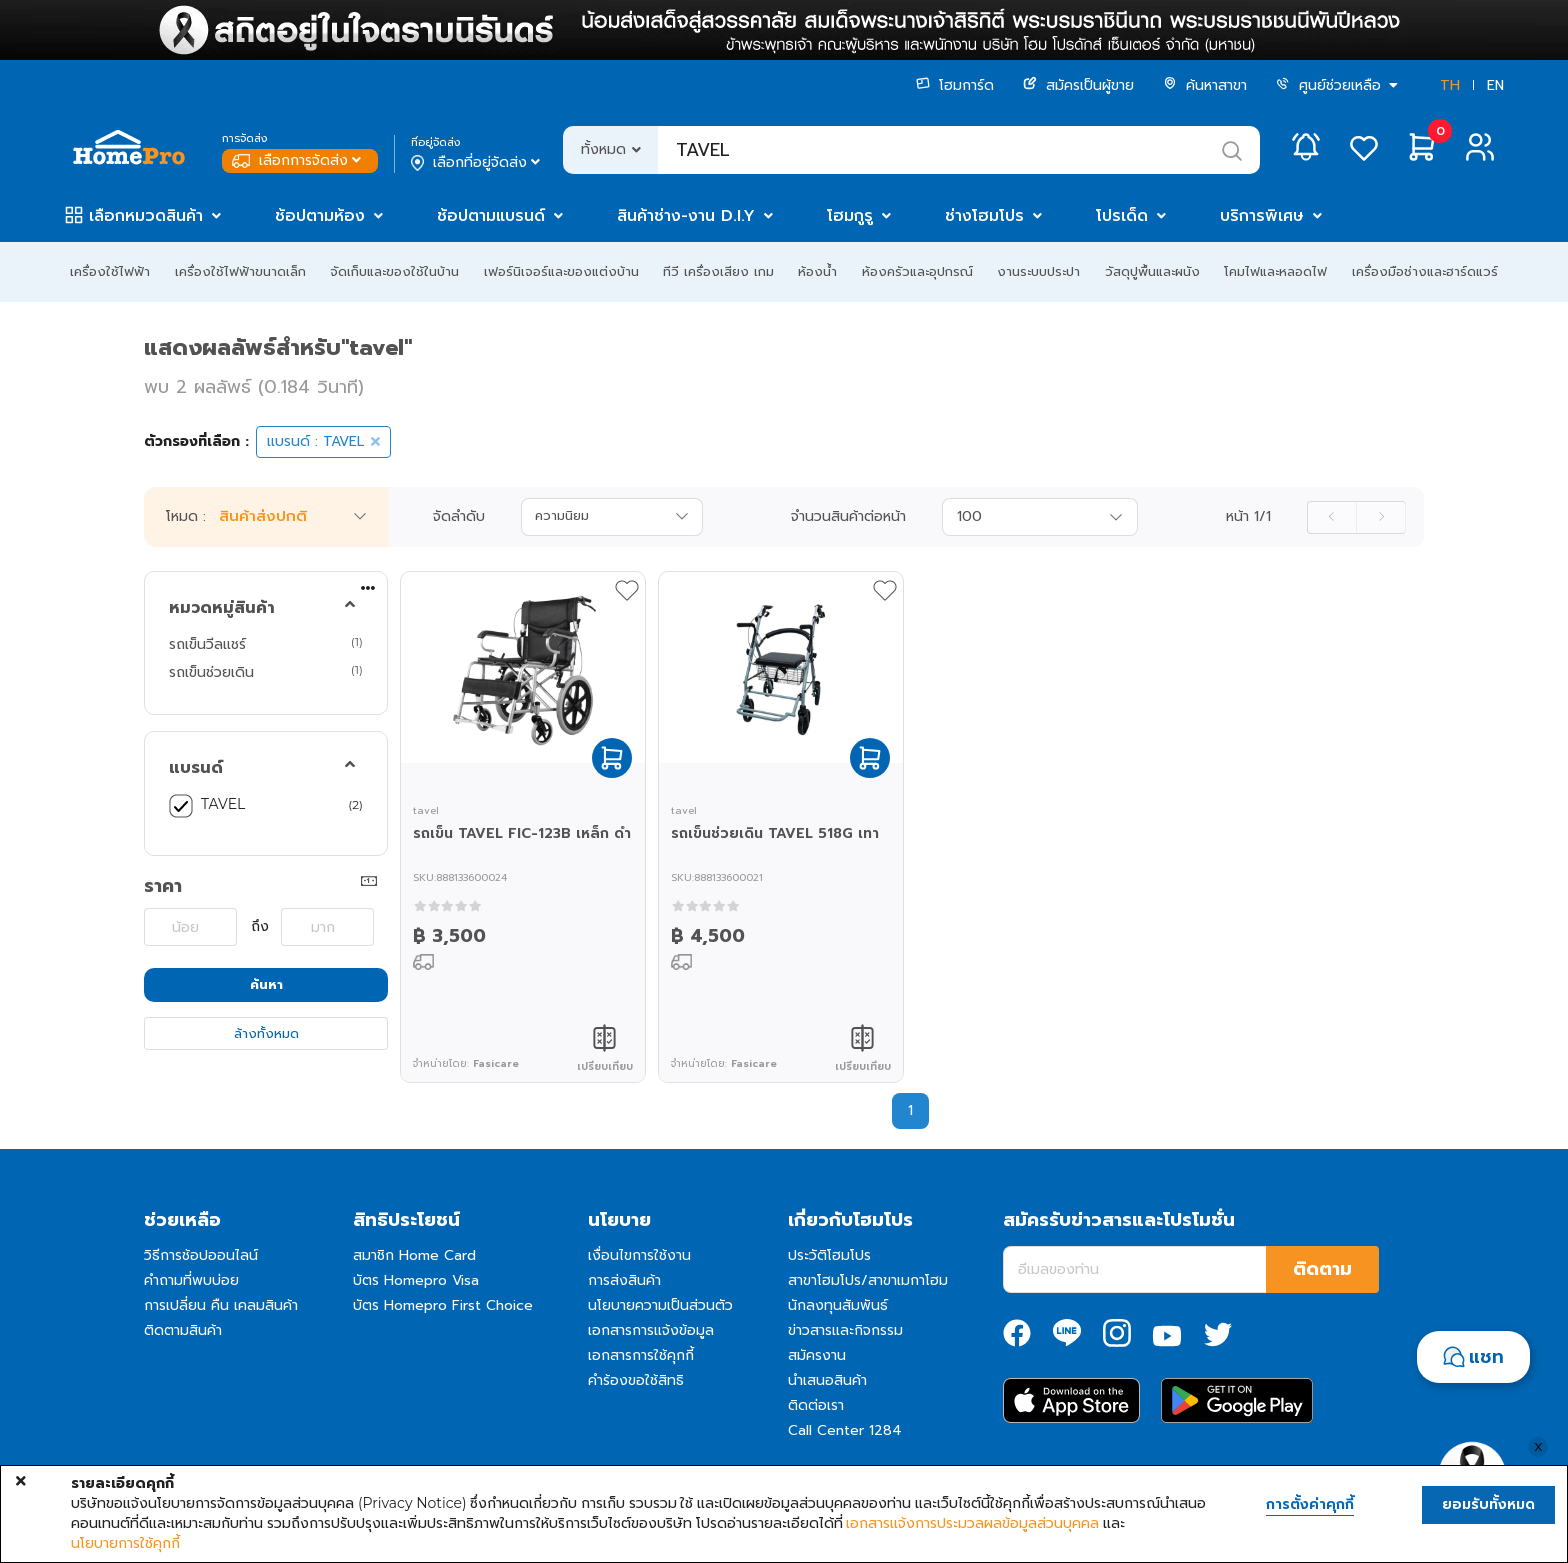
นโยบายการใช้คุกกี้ (125, 1543)
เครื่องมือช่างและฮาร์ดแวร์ (1425, 271)
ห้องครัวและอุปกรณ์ (917, 271)
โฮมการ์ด (955, 85)
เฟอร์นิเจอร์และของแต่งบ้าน (561, 271)
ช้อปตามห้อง (320, 216)
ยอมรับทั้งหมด (1488, 1504)
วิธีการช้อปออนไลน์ (201, 1255)
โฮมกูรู (850, 216)
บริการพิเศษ (1262, 216)
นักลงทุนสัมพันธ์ (838, 1305)
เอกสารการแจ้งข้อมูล (651, 1330)
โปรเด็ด (1122, 216)
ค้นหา (266, 984)
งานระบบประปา (1038, 271)
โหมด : (186, 517)
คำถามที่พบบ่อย (191, 1280)
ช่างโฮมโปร (984, 216)
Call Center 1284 (845, 1430)
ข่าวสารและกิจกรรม (845, 1330)
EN (1495, 85)
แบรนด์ (196, 768)
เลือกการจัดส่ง (298, 160)
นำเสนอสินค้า (827, 1380)
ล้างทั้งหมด (266, 1033)
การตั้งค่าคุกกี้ (1310, 1505)
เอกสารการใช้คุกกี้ (641, 1355)
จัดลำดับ (459, 517)
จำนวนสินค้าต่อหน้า (848, 517)
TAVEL (223, 804)
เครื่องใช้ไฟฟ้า (110, 271)
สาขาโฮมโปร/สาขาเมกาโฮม (868, 1280)
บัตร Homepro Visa (416, 1280)
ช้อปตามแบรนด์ (491, 216)
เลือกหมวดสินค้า (146, 216)
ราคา (163, 886)
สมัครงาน (817, 1355)
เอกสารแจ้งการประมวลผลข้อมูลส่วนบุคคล (972, 1523)
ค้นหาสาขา (1205, 85)
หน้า (1248, 517)
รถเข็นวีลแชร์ (207, 644)
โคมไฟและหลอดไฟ (1275, 271)
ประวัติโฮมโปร (829, 1255)
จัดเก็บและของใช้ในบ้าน (394, 271)
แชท (1486, 1357)
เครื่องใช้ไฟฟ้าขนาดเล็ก (240, 271)
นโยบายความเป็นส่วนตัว (660, 1305)
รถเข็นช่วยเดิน (211, 672)
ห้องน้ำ (817, 271)
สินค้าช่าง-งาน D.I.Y (686, 216)
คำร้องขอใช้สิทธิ (636, 1380)
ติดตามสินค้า (183, 1330)
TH (1450, 85)
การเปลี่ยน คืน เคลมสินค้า (221, 1305)
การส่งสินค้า (624, 1280)
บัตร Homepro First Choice (443, 1305)
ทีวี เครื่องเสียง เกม (718, 271)
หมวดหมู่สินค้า (222, 608)
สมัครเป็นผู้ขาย (1078, 85)
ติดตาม (1322, 1269)
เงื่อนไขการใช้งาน (639, 1255)
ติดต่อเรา (816, 1405)
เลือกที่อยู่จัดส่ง (477, 163)
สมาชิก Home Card (414, 1255)
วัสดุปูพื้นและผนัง (1152, 271)
